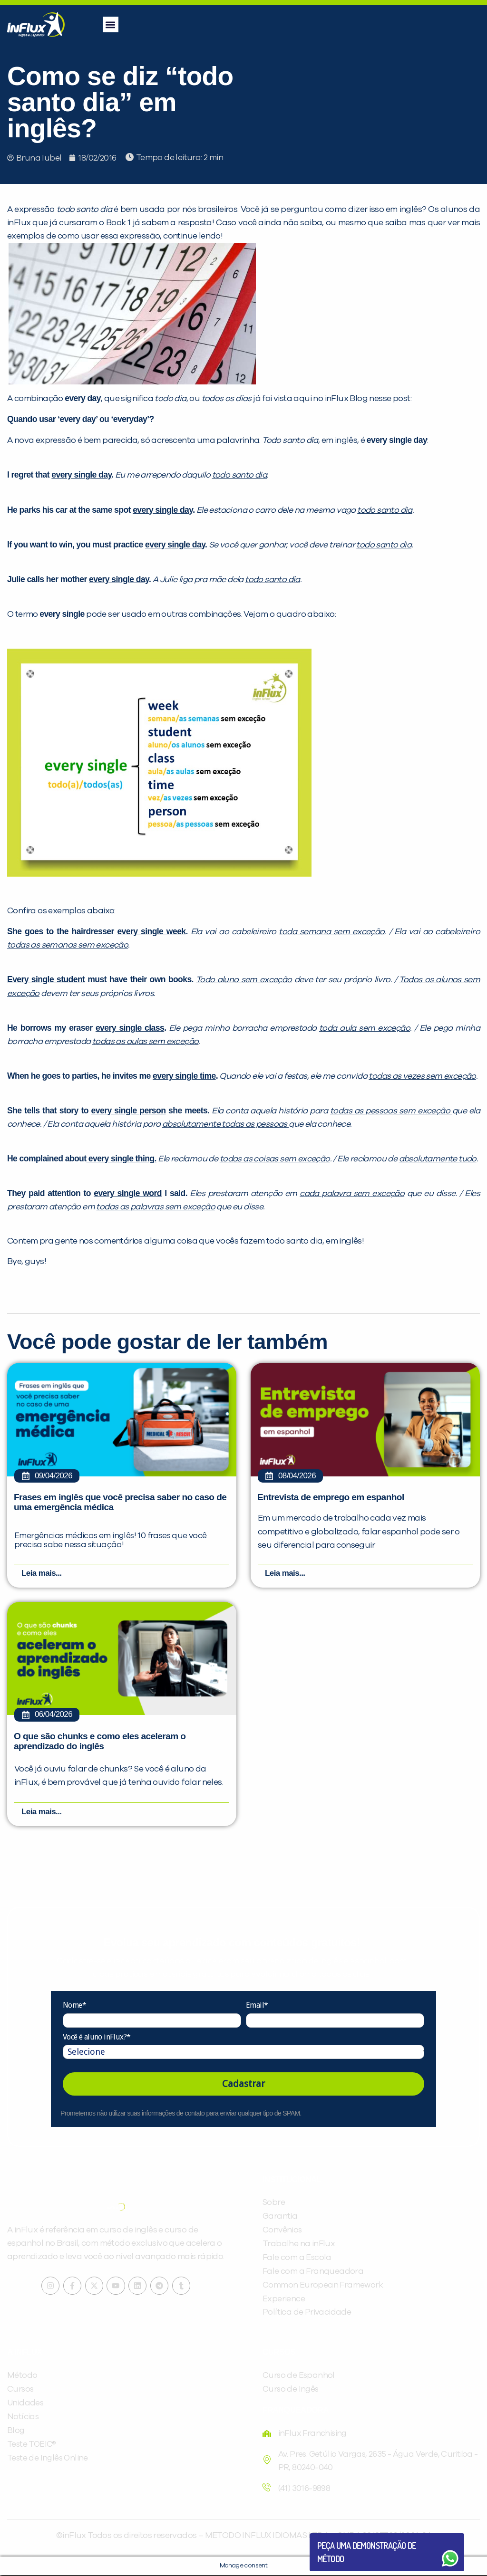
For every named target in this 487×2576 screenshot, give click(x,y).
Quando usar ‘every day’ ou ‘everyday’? (80, 419)
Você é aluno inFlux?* (96, 2037)
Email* (257, 2006)
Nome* (74, 2006)
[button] (110, 24)
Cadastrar (243, 2084)
